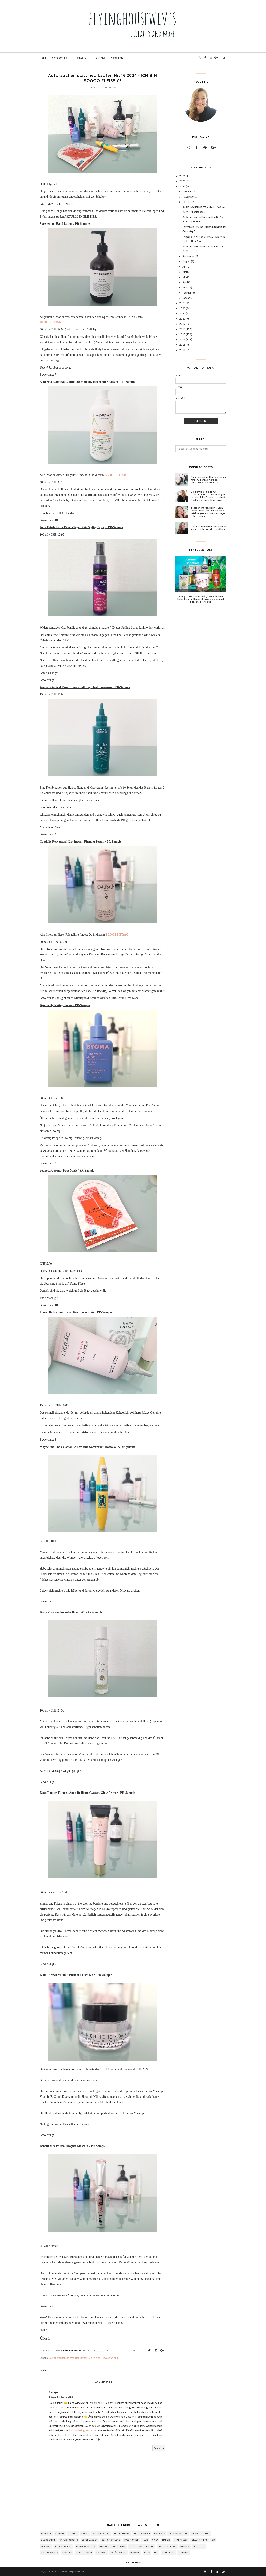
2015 (182, 344)
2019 (182, 323)
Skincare (46, 2534)
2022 (182, 308)
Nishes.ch (77, 329)
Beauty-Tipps (200, 2540)
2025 (182, 181)
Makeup (73, 2534)
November (188, 196)
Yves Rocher (131, 2540)
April (185, 282)
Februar (186, 292)
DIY (156, 2552)
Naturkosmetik (69, 2540)
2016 (182, 339)
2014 (182, 349)
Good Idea (168, 2552)
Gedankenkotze (178, 2534)
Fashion (45, 2546)
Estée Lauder (118, 2552)
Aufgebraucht (101, 2534)
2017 (182, 334)
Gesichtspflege (111, 2540)
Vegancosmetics (85, 2546)
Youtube (183, 2552)
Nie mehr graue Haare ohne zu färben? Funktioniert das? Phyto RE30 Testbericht (208, 480)
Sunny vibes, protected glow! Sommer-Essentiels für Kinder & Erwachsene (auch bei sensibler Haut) (201, 599)
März (185, 287)
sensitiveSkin (84, 2552)
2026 (182, 175)
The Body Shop (201, 2534)
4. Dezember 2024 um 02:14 (61, 2397)
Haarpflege (181, 2540)
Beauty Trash (142, 2534)
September (188, 256)
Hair (145, 2540)
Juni (184, 271)
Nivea (155, 2540)
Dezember (188, 191)
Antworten (159, 2448)
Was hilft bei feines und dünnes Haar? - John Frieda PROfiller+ (208, 528)
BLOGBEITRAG (51, 322)
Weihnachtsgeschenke (112, 2546)
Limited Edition (167, 2546)
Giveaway (101, 2552)
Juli (184, 266)
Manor (166, 2540)
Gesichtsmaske (63, 2546)
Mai (184, 276)
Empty (85, 2534)
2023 (182, 302)
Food (147, 2552)
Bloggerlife (48, 2540)
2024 (182, 186)
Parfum (184, 2546)
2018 (182, 329)
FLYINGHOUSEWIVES (58, 2571)
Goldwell (199, 2546)
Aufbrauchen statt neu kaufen (69, 2358)
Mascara (67, 2552)
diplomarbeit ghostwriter (83, 2430)
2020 (182, 318)
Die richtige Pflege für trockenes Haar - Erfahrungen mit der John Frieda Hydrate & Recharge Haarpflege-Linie (208, 495)
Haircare (159, 2534)
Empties (96, 2358)
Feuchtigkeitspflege (142, 2546)
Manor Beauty (49, 2552)
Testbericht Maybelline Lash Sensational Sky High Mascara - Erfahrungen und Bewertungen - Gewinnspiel (208, 511)
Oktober (187, 201)
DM (213, 2540)
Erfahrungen (122, 2534)
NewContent (110, 2358)
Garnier (135, 2552)
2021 (182, 313)
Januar (186, 297)
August (186, 261)
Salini (81, 2571)
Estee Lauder (90, 2540)
